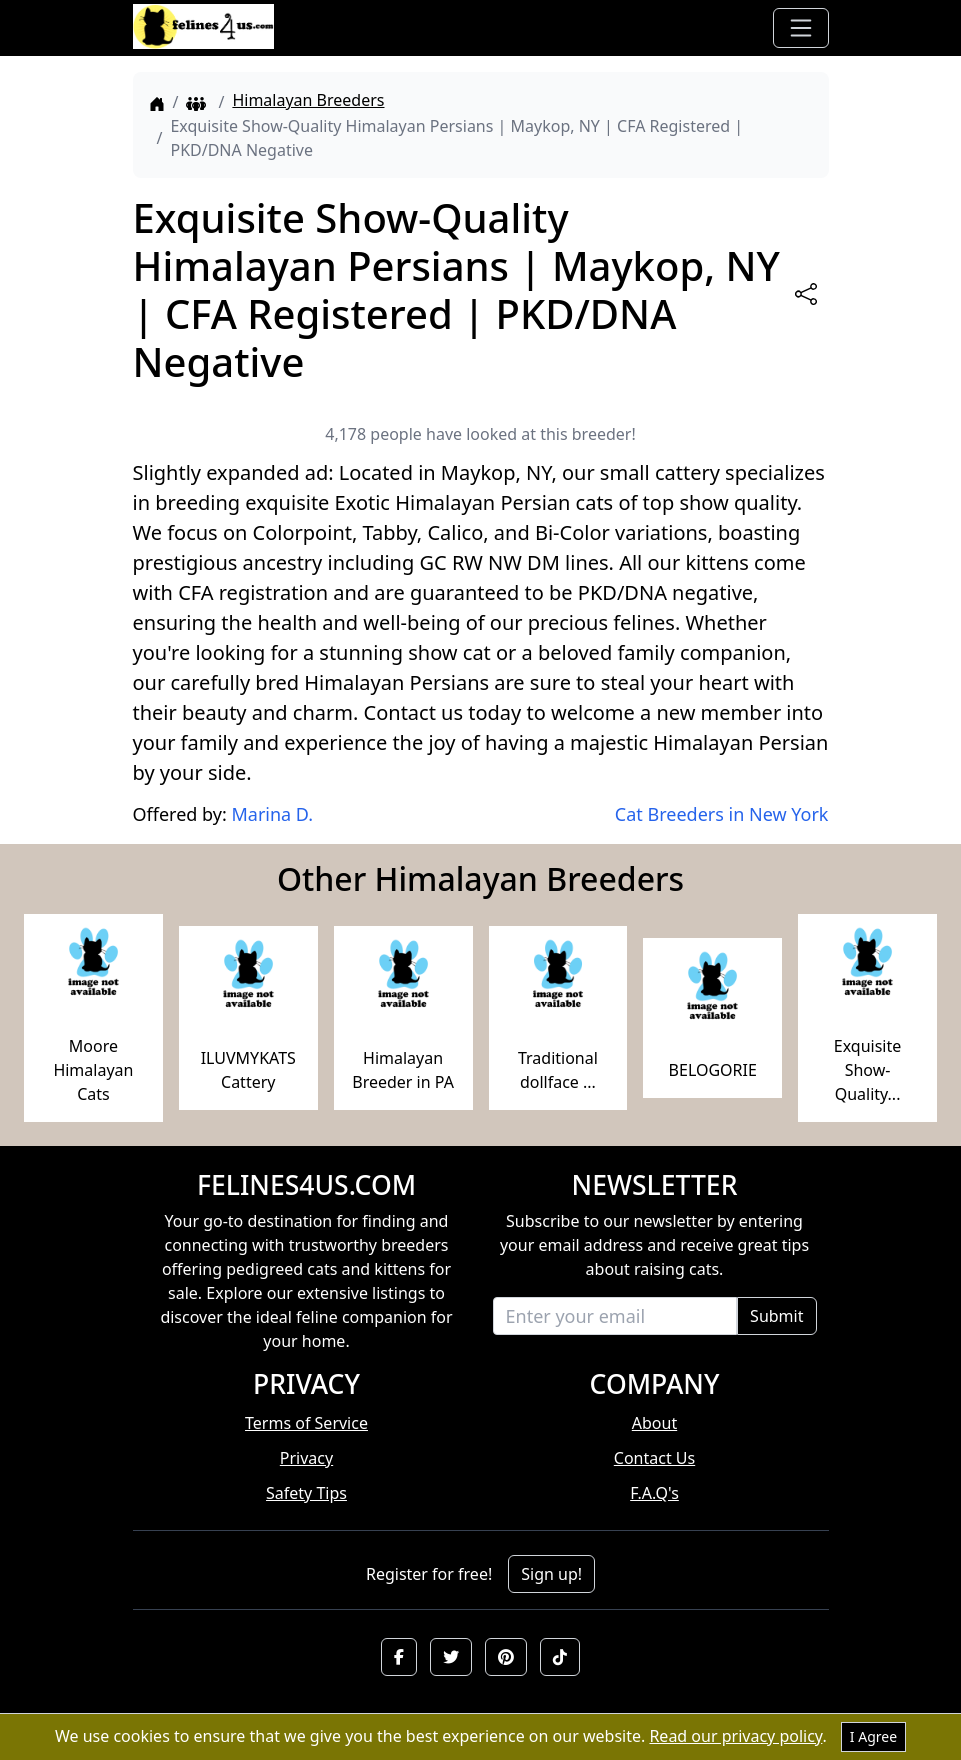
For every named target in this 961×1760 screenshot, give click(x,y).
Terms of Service (306, 1423)
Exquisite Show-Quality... (868, 1070)
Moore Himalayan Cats (93, 1070)
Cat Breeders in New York (722, 814)
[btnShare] (806, 294)
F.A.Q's (654, 1493)
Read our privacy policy (735, 1736)
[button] (399, 1657)
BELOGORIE (713, 1070)
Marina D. (272, 814)
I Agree (873, 1736)
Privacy (306, 1458)
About (654, 1423)
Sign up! (551, 1574)
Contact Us (654, 1458)
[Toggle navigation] (801, 28)
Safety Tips (306, 1493)
